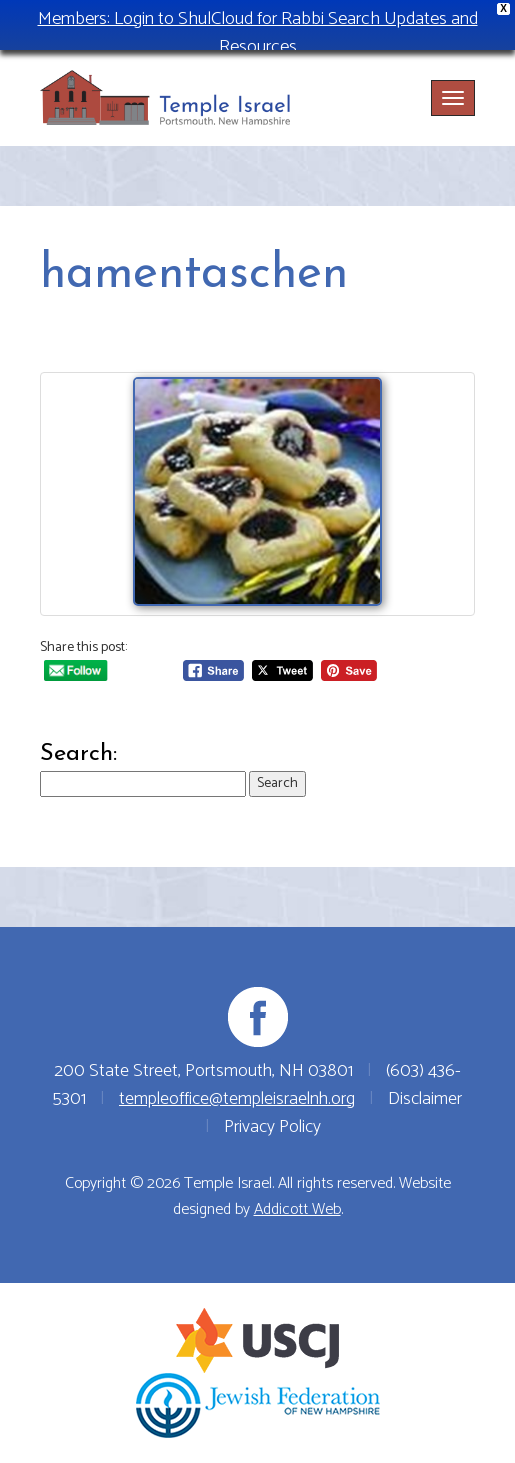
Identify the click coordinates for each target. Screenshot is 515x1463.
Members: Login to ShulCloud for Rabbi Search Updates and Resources (258, 32)
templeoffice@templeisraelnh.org (237, 1099)
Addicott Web (297, 1209)
